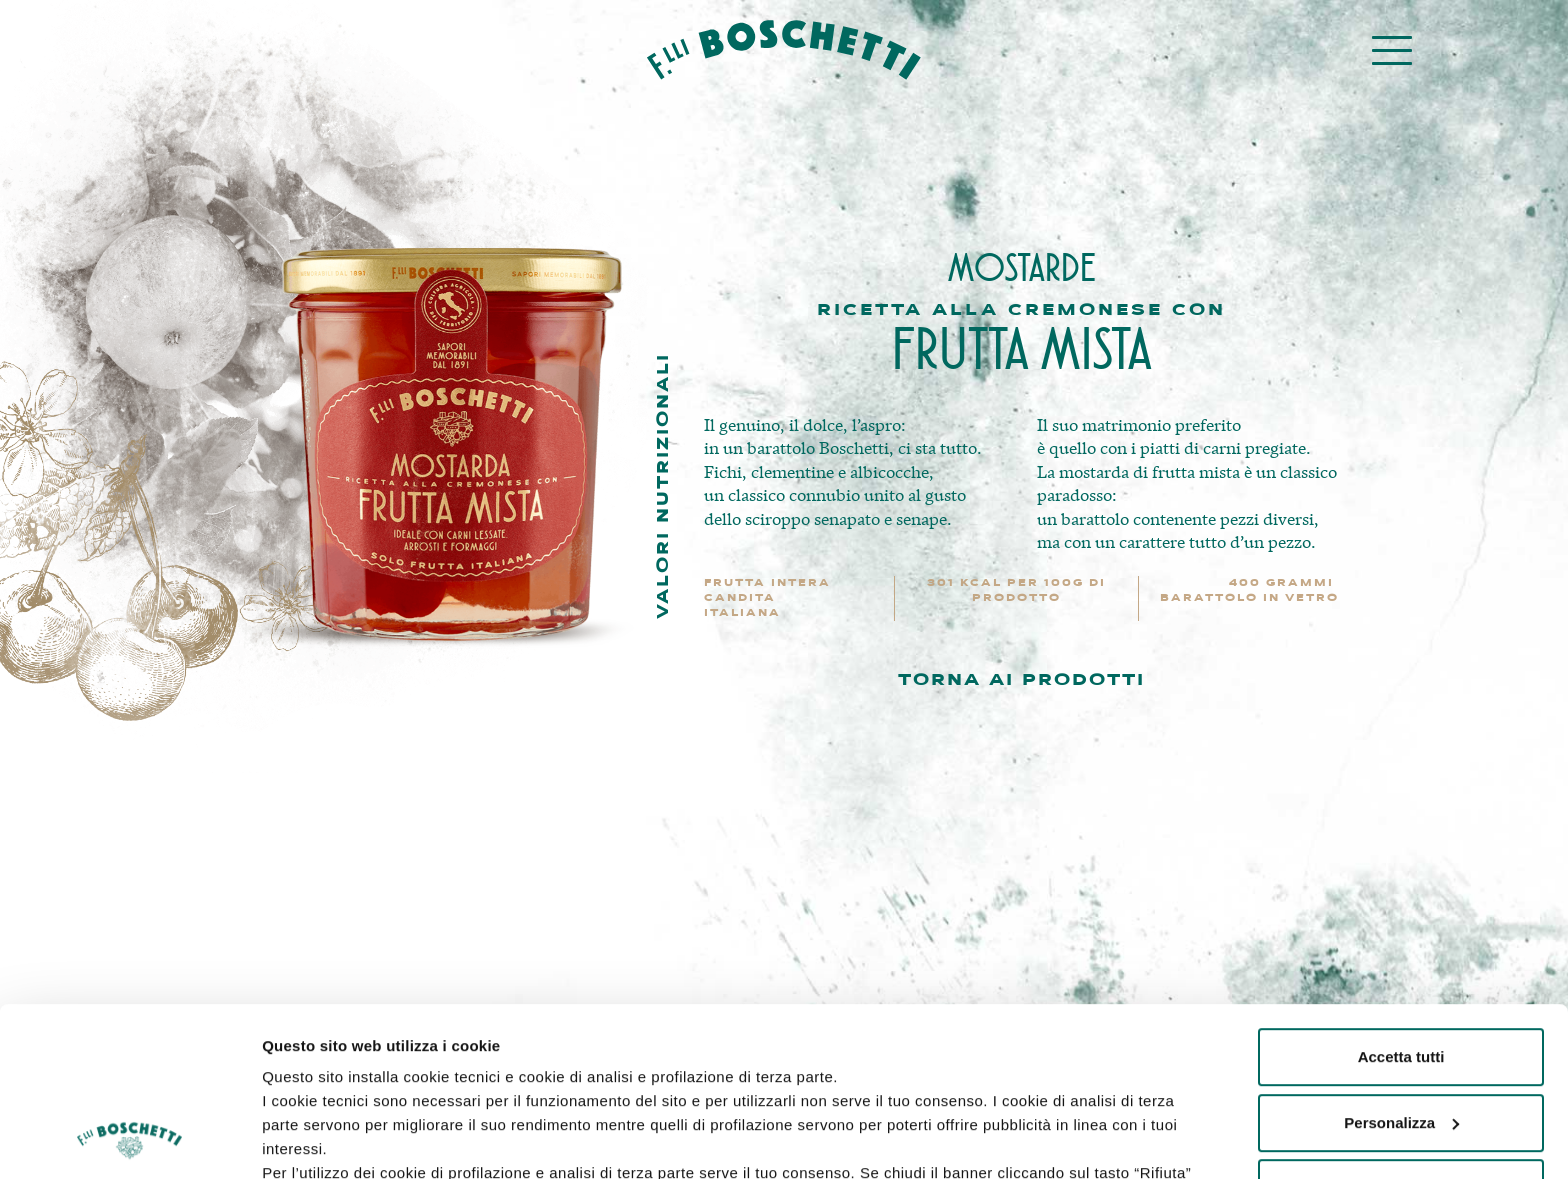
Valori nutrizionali (664, 486)
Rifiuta (1401, 1029)
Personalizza (1401, 964)
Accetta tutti (1401, 898)
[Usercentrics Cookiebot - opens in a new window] (129, 1140)
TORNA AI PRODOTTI (1021, 681)
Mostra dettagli (316, 1139)
